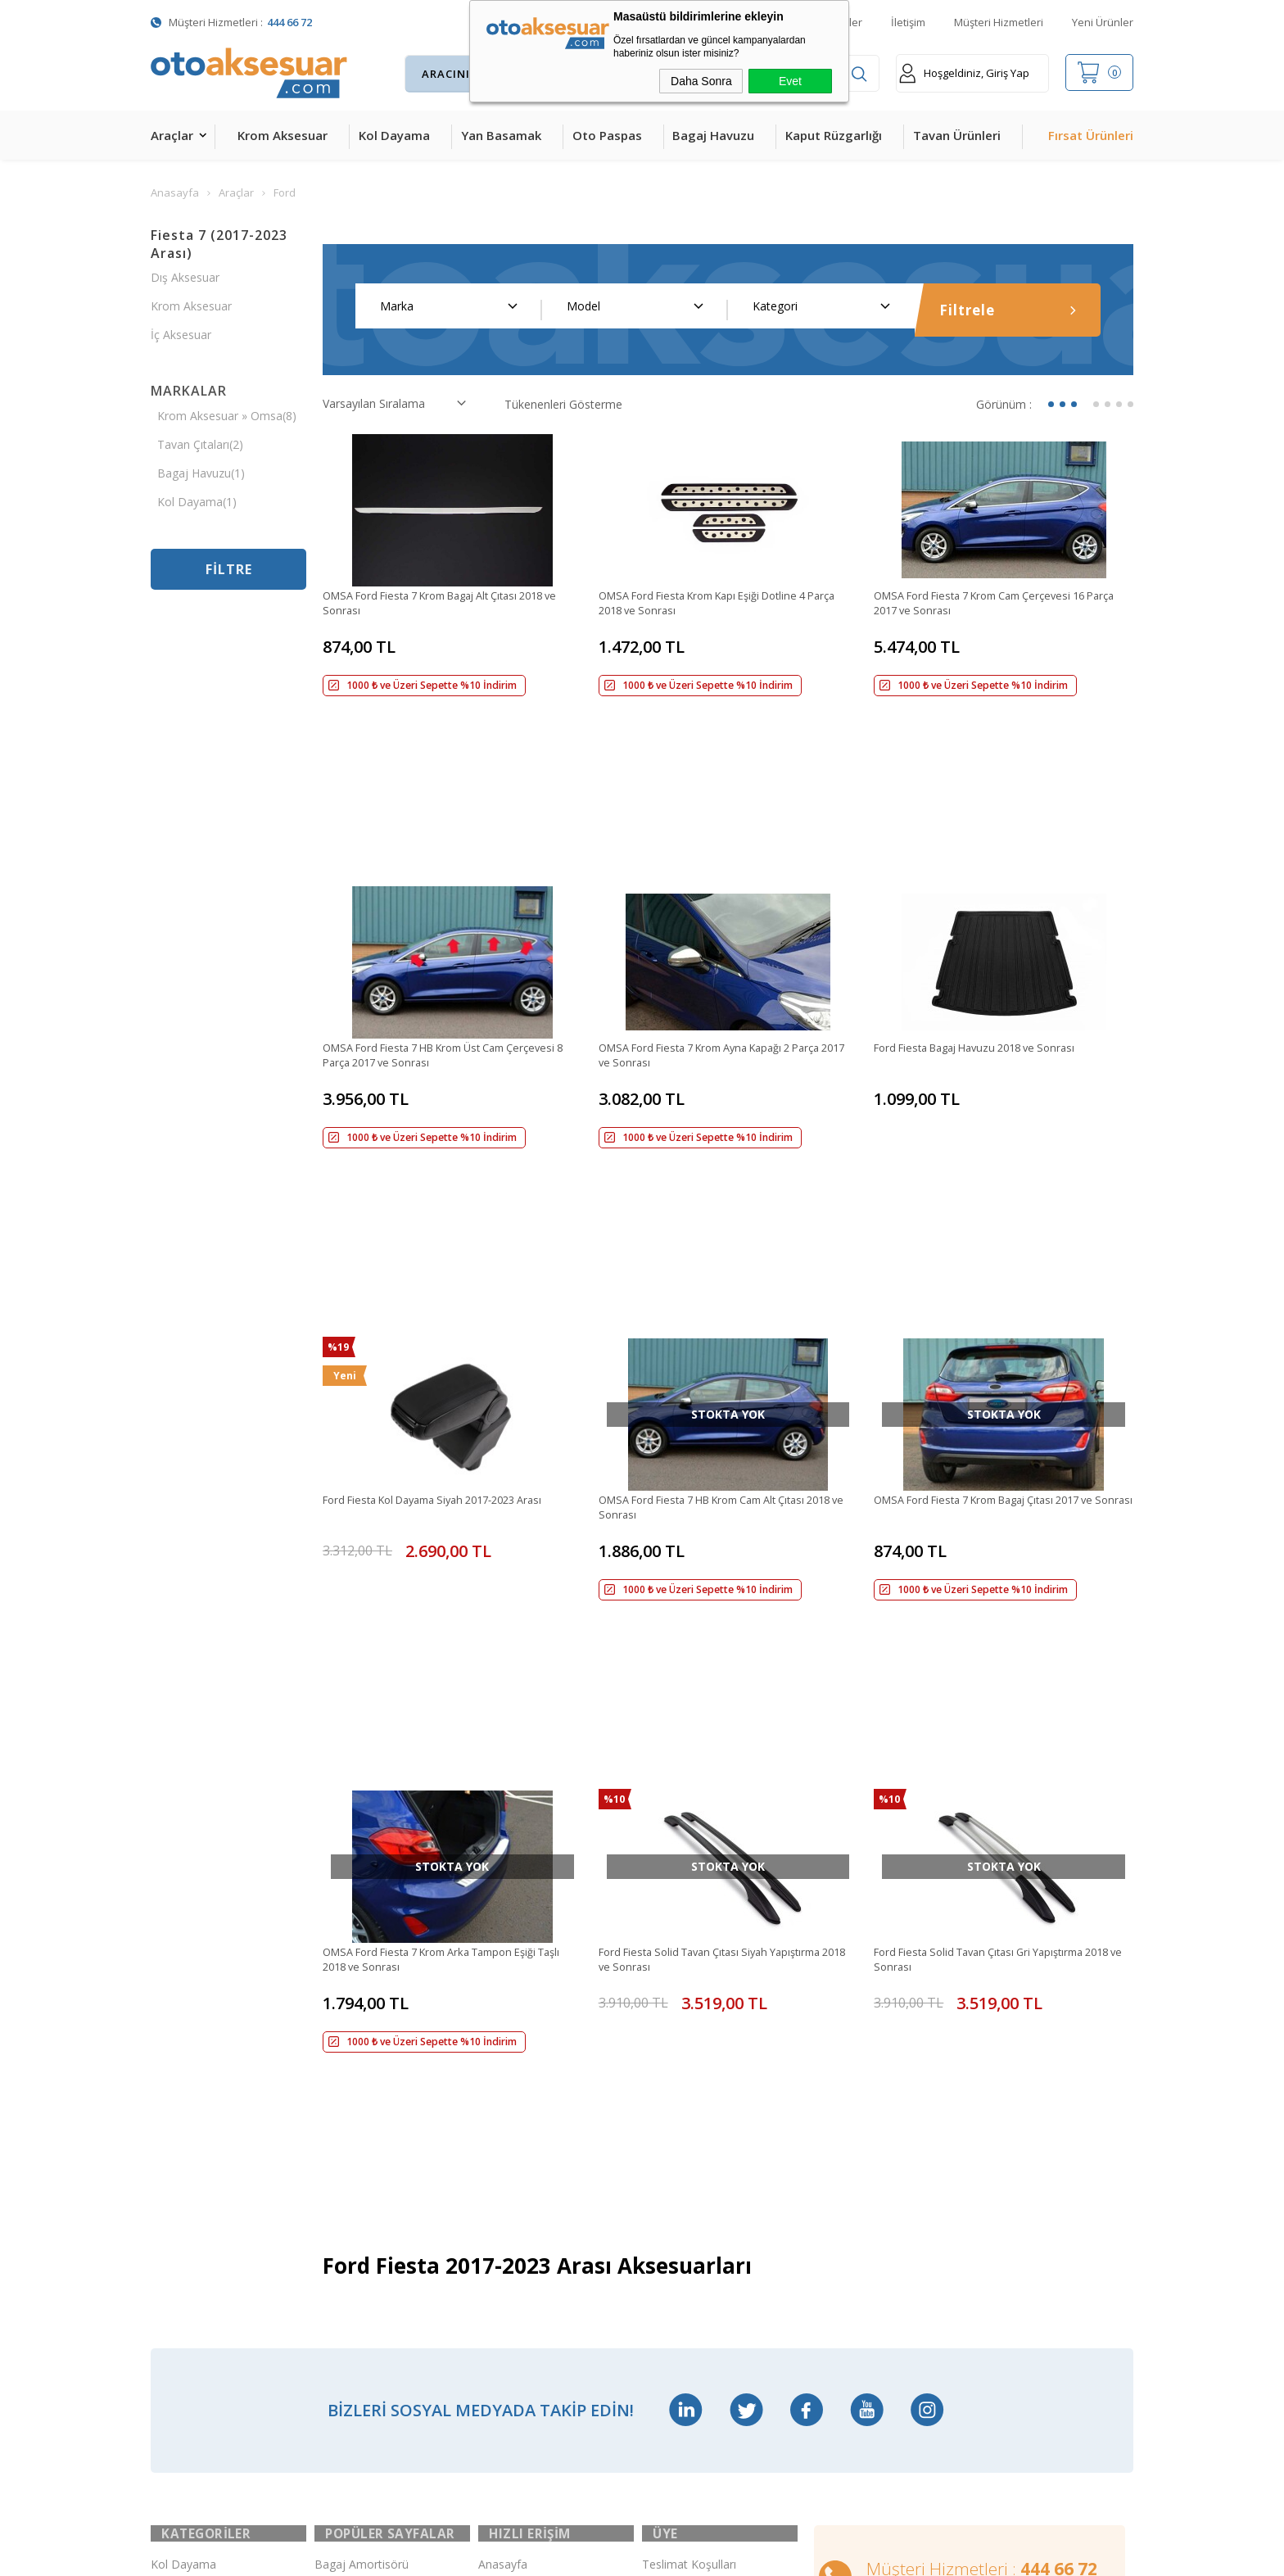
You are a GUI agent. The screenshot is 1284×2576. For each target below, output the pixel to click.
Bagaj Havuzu (713, 135)
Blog (490, 2167)
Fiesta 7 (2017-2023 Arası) (219, 244)
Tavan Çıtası (183, 2201)
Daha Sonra (701, 81)
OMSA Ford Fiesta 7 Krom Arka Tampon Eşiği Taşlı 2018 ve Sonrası (443, 1525)
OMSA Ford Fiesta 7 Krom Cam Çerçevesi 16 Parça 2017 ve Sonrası (992, 603)
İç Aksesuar (181, 334)
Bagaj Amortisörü (361, 1995)
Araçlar (172, 135)
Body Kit (173, 2304)
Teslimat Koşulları (689, 1995)
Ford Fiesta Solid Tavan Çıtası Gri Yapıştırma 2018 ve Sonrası (990, 1525)
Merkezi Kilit (346, 2029)
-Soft (557, 2555)
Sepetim (500, 2132)
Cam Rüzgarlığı (190, 2235)
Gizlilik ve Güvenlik (689, 2201)
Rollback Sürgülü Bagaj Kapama (375, 2304)
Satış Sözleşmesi (686, 2132)
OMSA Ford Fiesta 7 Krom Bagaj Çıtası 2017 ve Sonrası (999, 1218)
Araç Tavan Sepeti (362, 2132)
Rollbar (332, 2167)
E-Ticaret (595, 2555)
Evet (790, 81)
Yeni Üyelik (670, 2029)
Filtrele (1008, 310)
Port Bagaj (343, 2270)
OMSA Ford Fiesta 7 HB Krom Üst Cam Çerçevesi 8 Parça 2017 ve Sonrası (427, 910)
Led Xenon (179, 2373)
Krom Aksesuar (282, 135)
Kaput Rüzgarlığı (833, 135)
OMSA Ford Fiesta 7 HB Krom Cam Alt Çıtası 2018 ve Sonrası (716, 1218)
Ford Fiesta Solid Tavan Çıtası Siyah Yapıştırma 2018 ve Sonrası (722, 1525)
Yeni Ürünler (1102, 22)
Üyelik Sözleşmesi (689, 2063)
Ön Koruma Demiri (364, 2201)
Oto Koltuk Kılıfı (192, 2270)
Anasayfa (502, 1995)
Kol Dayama (394, 135)
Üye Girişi (666, 2098)
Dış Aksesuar (185, 277)
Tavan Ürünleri (957, 135)
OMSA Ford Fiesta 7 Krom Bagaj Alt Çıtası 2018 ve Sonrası (449, 603)
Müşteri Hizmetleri (998, 22)
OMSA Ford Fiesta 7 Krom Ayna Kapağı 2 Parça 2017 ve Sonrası (724, 910)
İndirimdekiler (513, 2063)
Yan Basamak (501, 135)
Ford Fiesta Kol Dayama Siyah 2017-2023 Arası (447, 1210)
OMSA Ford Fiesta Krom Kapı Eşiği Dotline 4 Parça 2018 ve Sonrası (716, 603)
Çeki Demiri (344, 2063)
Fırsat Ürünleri (1090, 135)
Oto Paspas (607, 135)
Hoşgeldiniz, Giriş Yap (964, 73)
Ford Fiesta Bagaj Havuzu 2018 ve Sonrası (986, 903)
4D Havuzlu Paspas (202, 2132)
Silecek (332, 2235)
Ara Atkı (334, 2098)
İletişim (908, 22)
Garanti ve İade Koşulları (706, 2167)
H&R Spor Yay (188, 2339)
